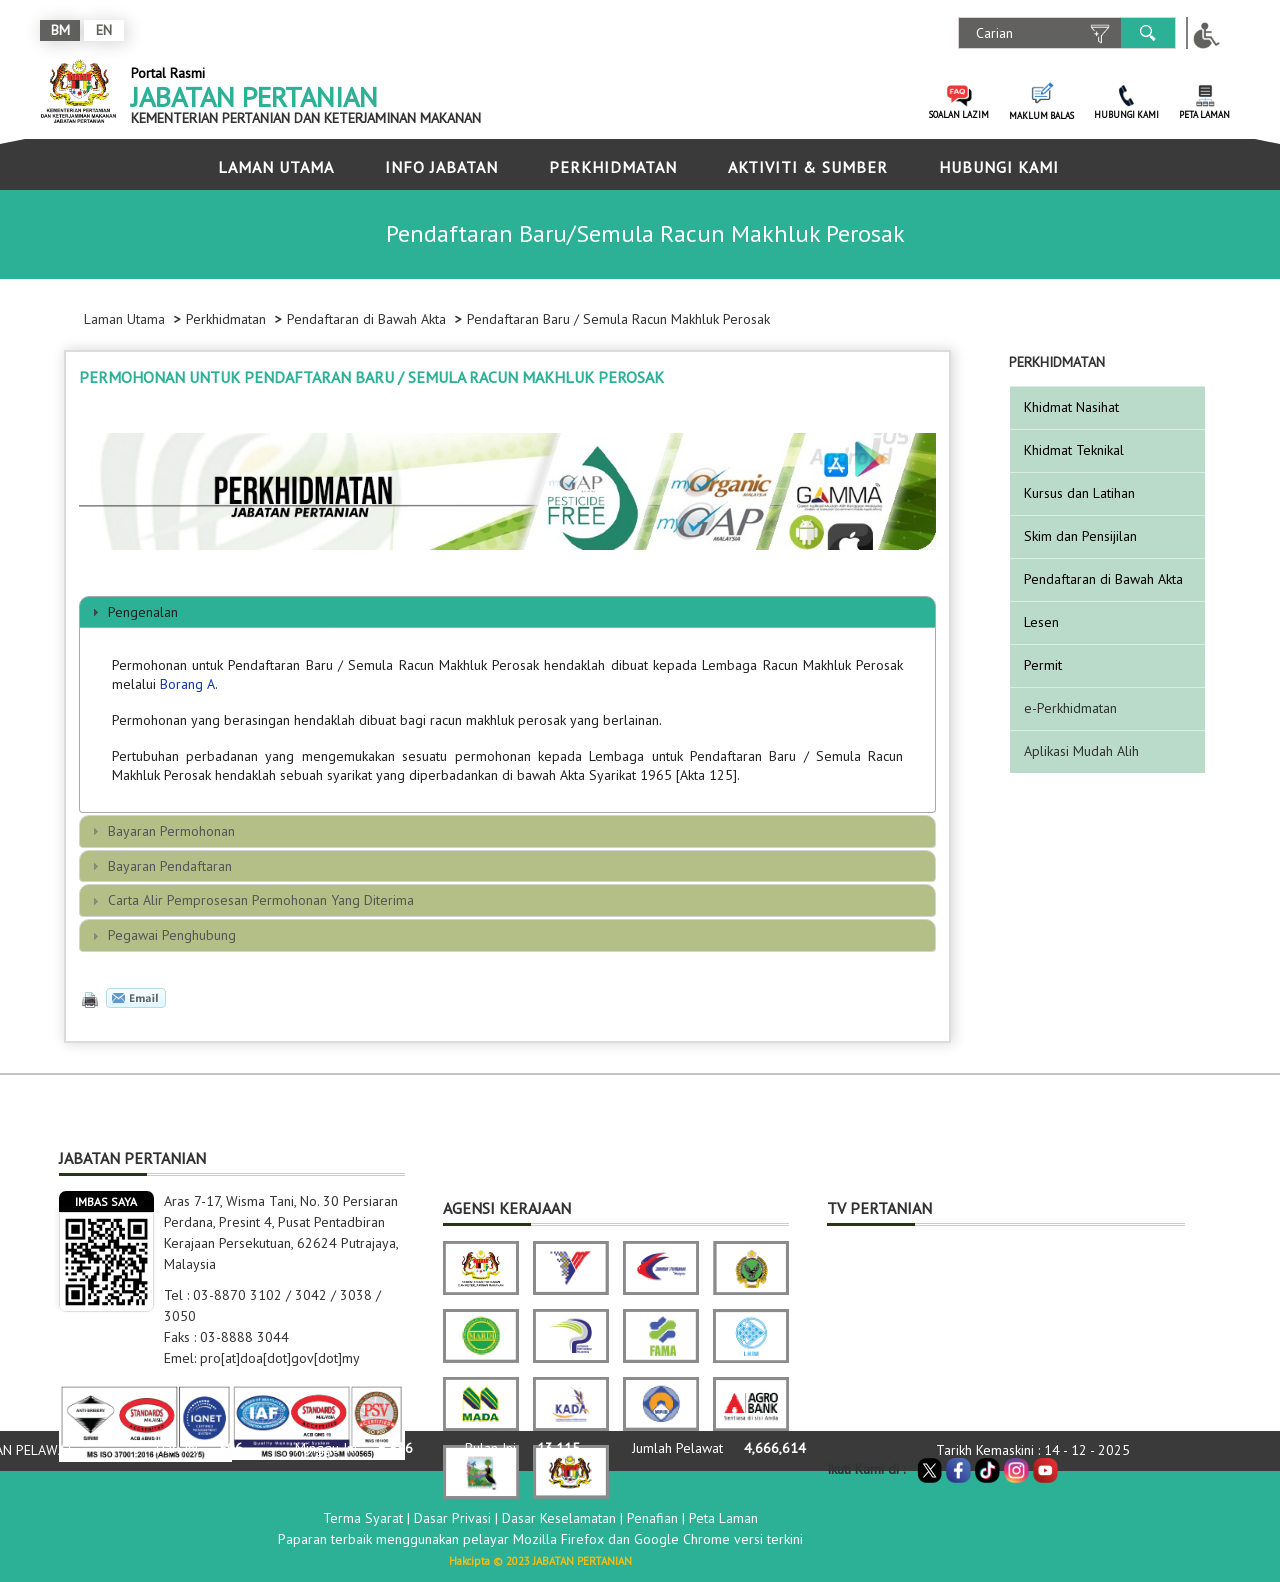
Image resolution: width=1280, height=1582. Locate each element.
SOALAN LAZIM (959, 114)
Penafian (652, 1518)
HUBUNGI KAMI (1126, 114)
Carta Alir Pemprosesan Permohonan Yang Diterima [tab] (250, 900)
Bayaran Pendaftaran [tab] (159, 866)
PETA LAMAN (1204, 114)
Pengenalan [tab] (132, 612)
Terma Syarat (363, 1518)
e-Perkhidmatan (1070, 708)
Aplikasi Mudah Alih (1081, 751)
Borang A (187, 684)
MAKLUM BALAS (1041, 115)
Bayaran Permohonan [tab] (161, 831)
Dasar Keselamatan (559, 1518)
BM (60, 30)
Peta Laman (723, 1518)
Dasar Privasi (452, 1518)
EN (104, 30)
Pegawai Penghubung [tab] (161, 935)
